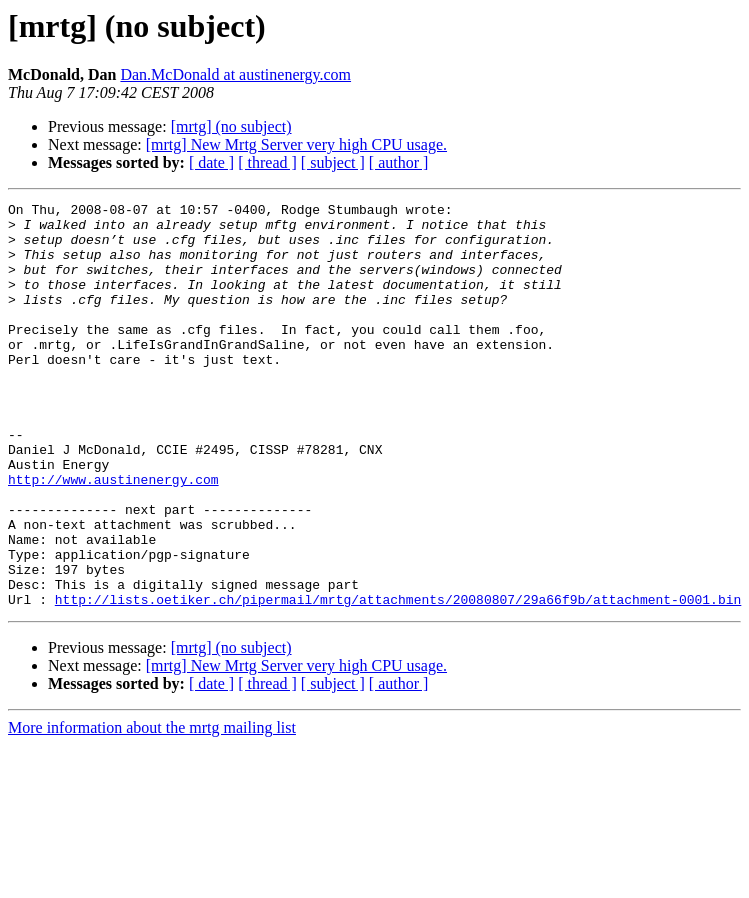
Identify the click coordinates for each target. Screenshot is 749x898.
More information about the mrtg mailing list (152, 808)
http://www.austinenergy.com (113, 536)
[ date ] (211, 162)
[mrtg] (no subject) (231, 126)
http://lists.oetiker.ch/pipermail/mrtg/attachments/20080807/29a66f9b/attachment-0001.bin (398, 680)
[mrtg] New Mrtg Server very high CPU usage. (296, 144)
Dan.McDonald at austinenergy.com (235, 74)
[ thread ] (267, 162)
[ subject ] (333, 162)
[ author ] (399, 162)
